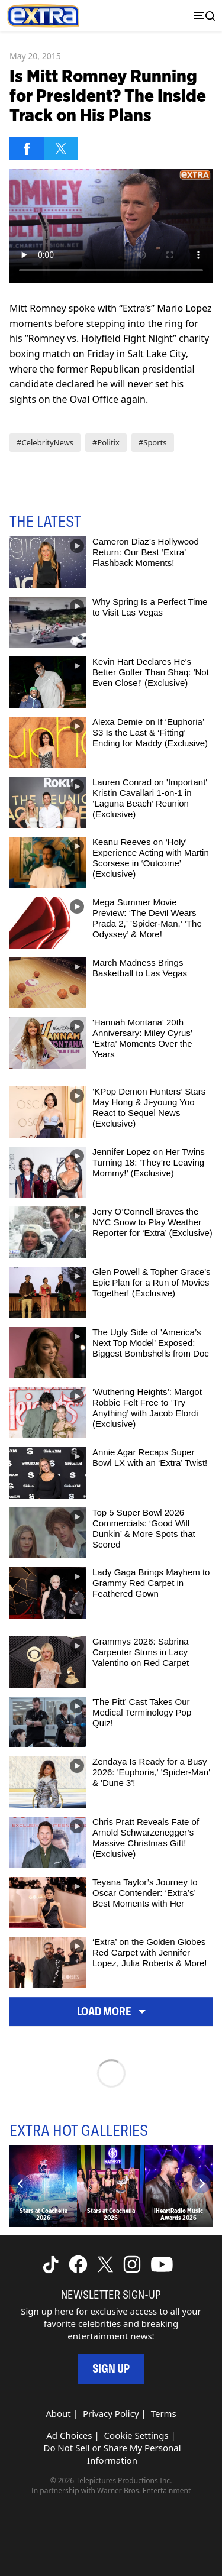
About (58, 2413)
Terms (163, 2413)
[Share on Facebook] (26, 148)
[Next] (201, 2183)
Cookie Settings (136, 2435)
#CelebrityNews (45, 442)
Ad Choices (69, 2435)
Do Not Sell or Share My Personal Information (112, 2454)
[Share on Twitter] (61, 148)
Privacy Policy (111, 2413)
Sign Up (111, 2369)
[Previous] (20, 2183)
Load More (111, 2011)
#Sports (153, 442)
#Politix (106, 442)
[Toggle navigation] (202, 15)
